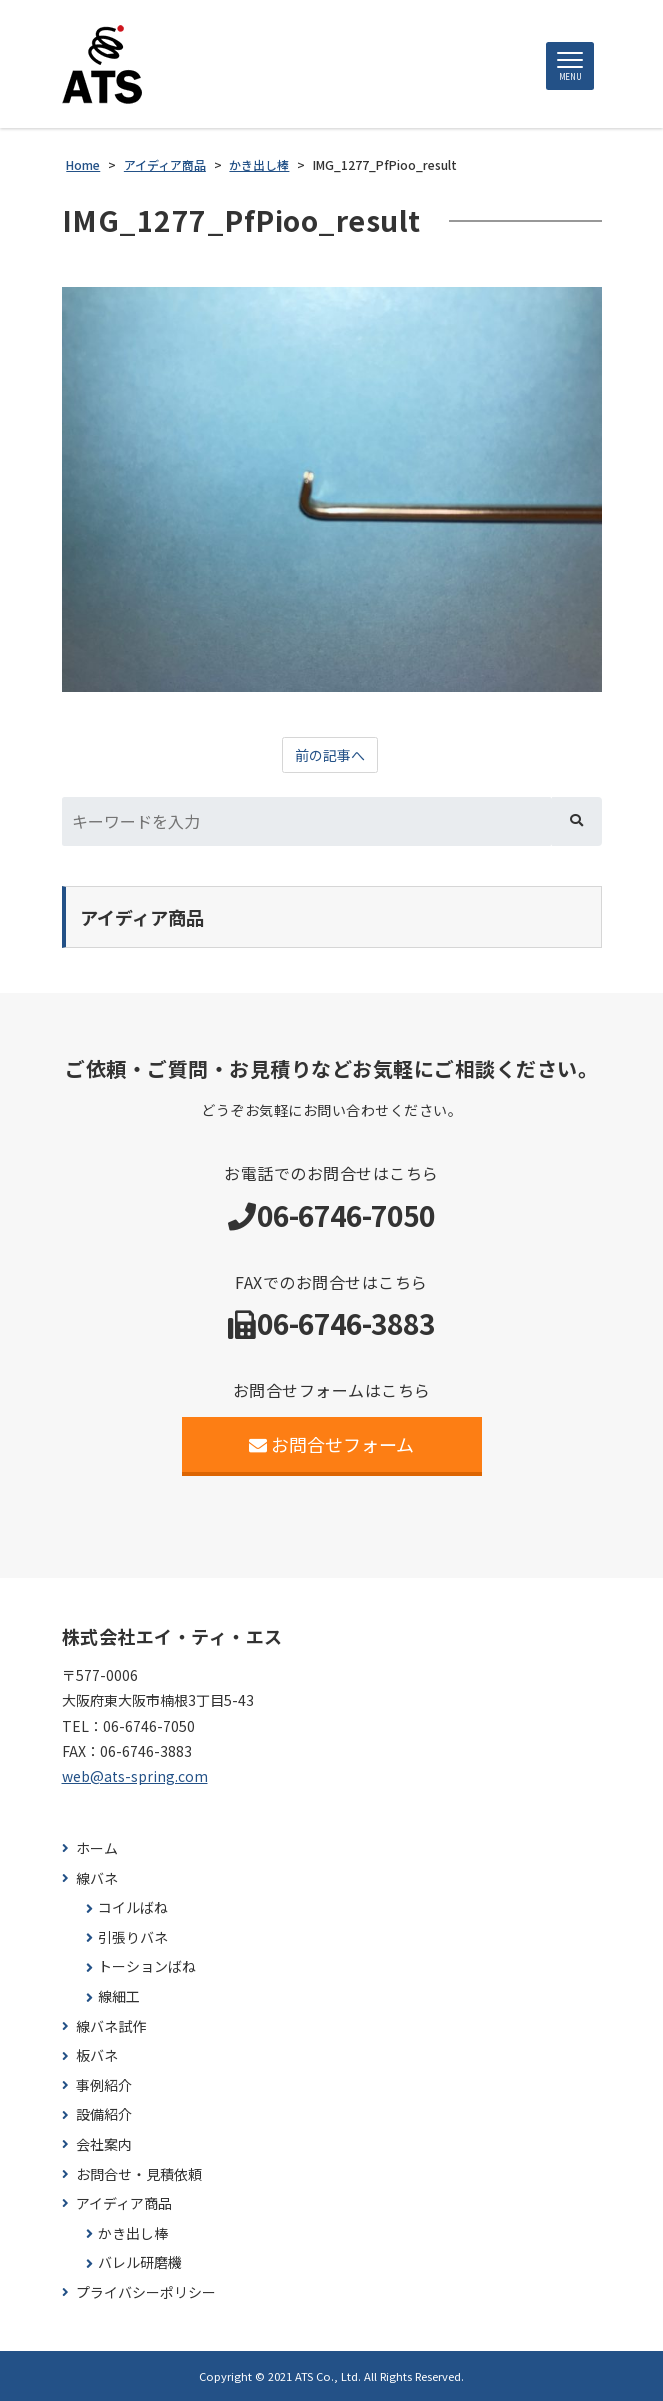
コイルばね (133, 1907)
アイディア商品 (124, 2203)
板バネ (97, 2055)
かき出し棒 (133, 2233)
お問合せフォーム (331, 1444)
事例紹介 (104, 2085)
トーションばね (147, 1966)
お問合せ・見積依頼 (139, 2174)
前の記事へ (330, 755)
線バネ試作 (111, 2026)
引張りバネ (133, 1937)
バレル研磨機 (140, 2262)
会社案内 (104, 2144)
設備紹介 (104, 2114)
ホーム (97, 1848)
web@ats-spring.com (135, 1776)
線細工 (119, 1996)
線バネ (97, 1878)
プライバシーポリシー (146, 2292)
